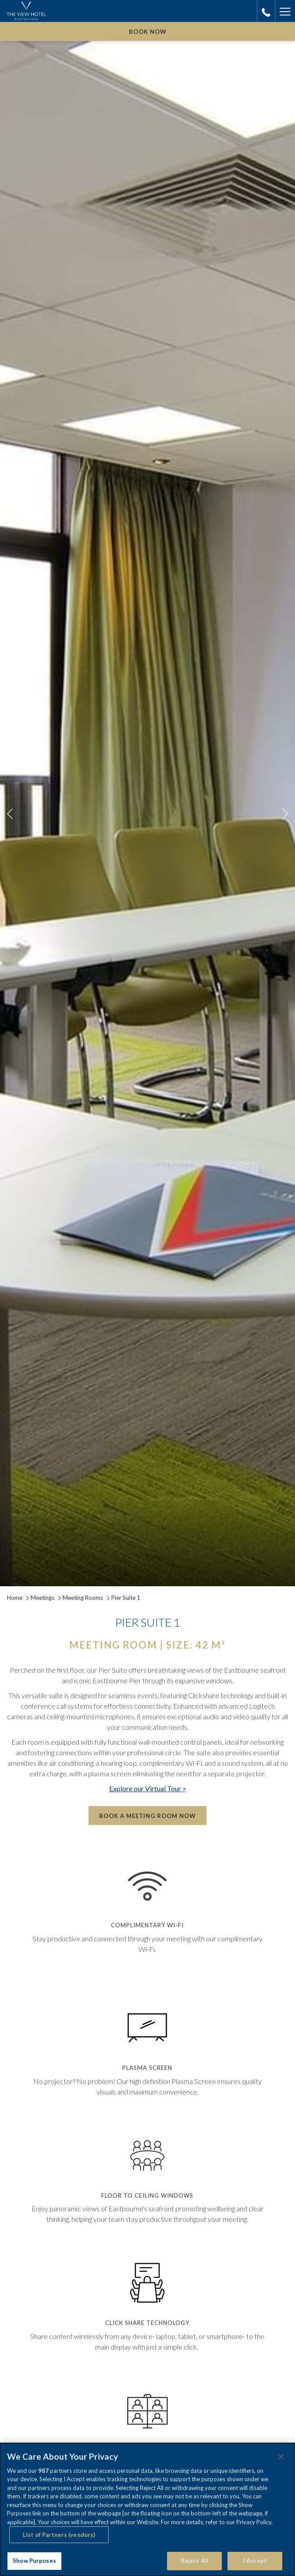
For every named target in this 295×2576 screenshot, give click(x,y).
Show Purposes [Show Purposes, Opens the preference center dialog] (34, 2560)
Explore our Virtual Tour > (147, 1788)
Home (14, 1597)
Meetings (42, 1597)
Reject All (194, 2560)
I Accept (255, 2560)
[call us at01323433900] (266, 11)
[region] (147, 2509)
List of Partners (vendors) (59, 2534)
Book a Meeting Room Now (147, 1815)
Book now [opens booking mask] (148, 31)
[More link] (285, 11)
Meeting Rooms (83, 1597)
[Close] (281, 2456)
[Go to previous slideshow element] (9, 813)
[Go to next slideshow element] (285, 813)
